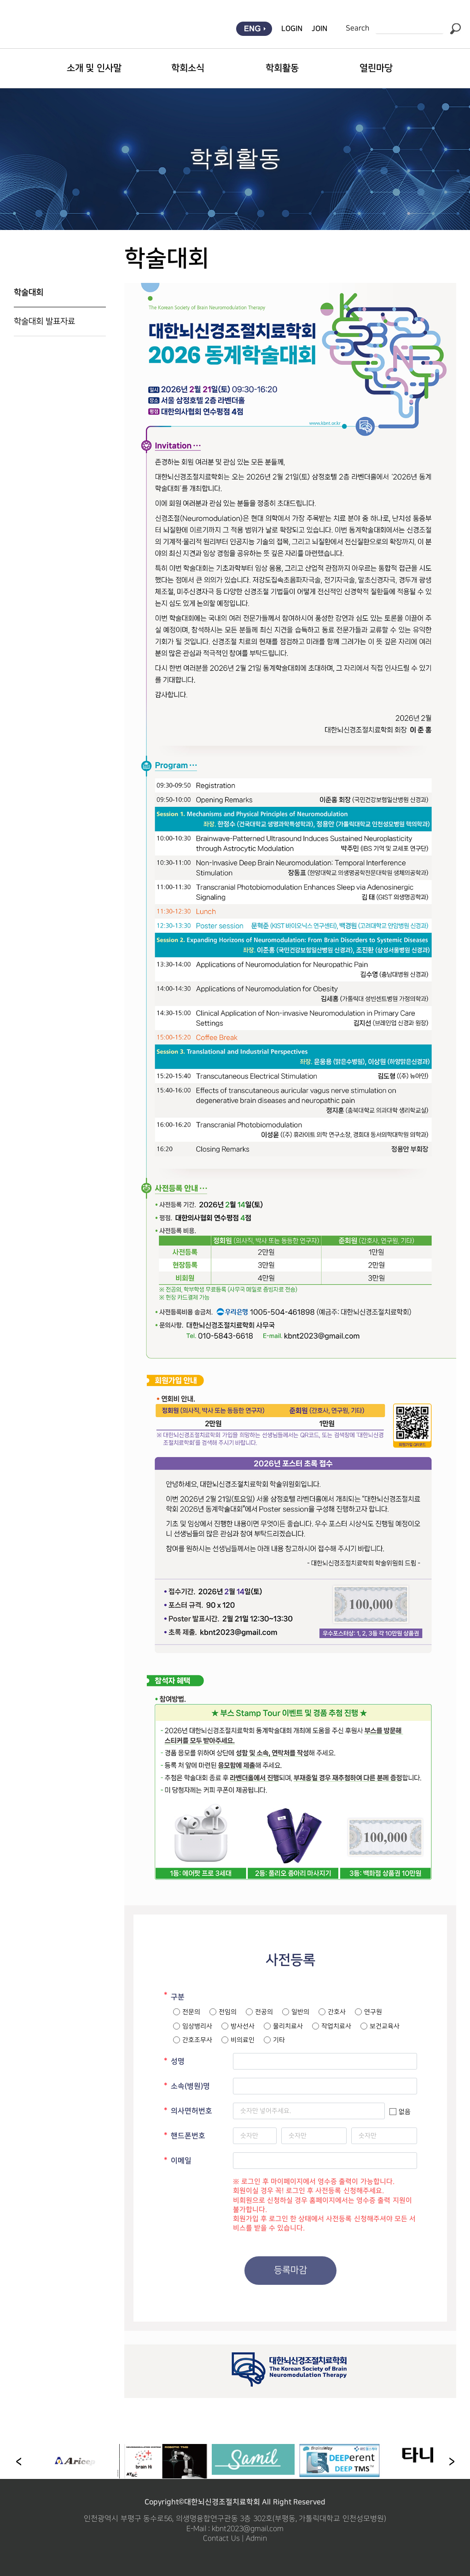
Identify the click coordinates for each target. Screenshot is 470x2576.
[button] (451, 2461)
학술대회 (28, 292)
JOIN (319, 28)
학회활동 (282, 68)
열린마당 (376, 68)
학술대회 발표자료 (44, 321)
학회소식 (187, 68)
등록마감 (290, 2270)
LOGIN (291, 28)
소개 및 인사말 (94, 68)
